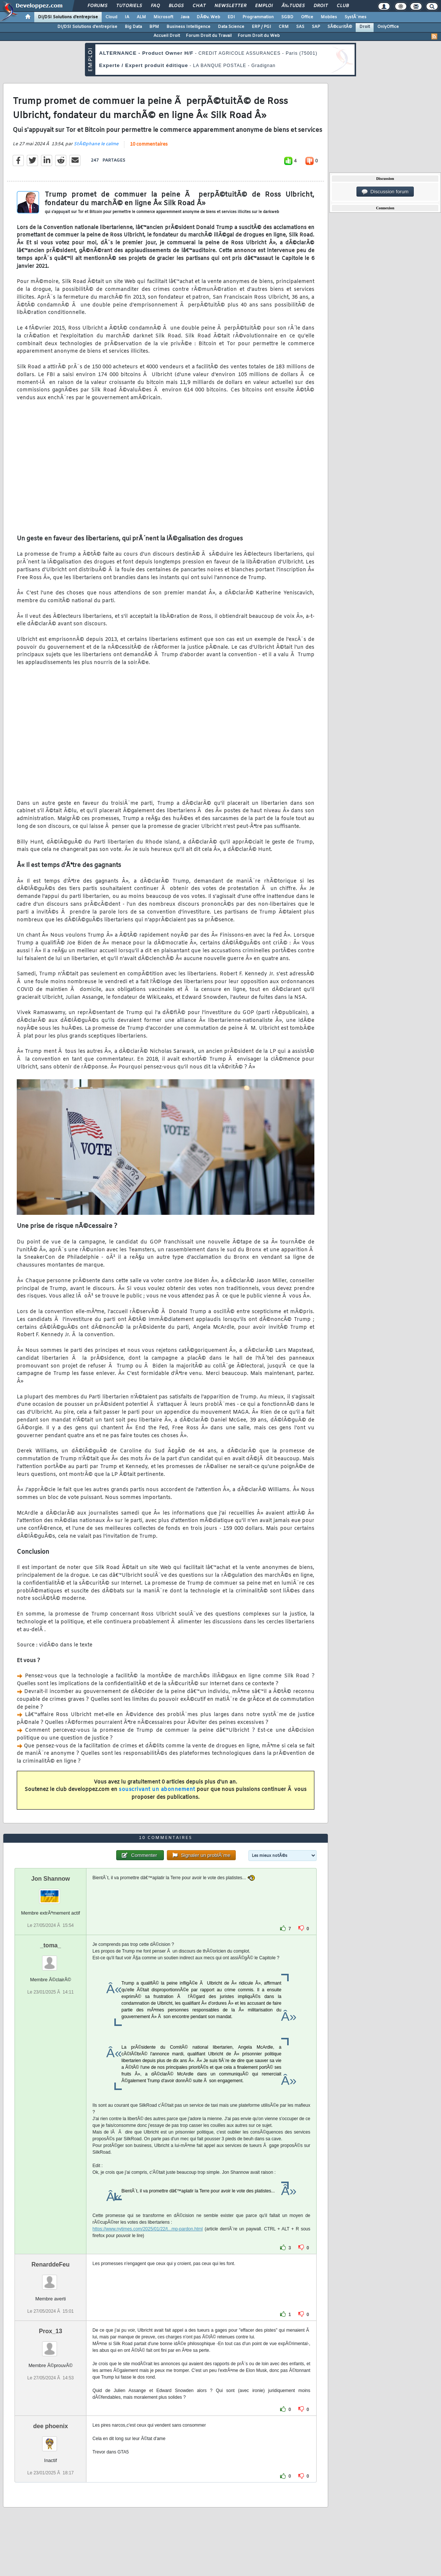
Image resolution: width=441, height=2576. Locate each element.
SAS (300, 26)
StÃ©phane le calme (96, 144)
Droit (321, 6)
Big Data (133, 26)
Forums (97, 6)
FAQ (155, 6)
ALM (141, 17)
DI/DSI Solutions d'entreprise (68, 17)
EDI (231, 17)
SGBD (287, 17)
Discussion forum (385, 192)
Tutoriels (129, 6)
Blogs (176, 6)
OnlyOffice (388, 26)
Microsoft (163, 17)
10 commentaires (149, 144)
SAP (316, 26)
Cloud (111, 17)
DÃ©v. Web (208, 17)
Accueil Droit (166, 35)
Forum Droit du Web (259, 35)
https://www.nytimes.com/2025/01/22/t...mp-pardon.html (147, 2229)
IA (127, 17)
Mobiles (329, 17)
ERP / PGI (261, 26)
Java (185, 17)
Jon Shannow (50, 1878)
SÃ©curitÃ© (339, 26)
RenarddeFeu (51, 2264)
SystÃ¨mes (356, 17)
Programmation (258, 17)
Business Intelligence (188, 26)
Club (342, 6)
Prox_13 (50, 2331)
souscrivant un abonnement (157, 1789)
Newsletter (230, 6)
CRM (284, 26)
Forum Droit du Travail (209, 35)
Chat (199, 6)
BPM (154, 26)
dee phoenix (50, 2426)
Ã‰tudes (293, 6)
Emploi (263, 6)
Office (307, 17)
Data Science (231, 26)
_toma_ (50, 1945)
